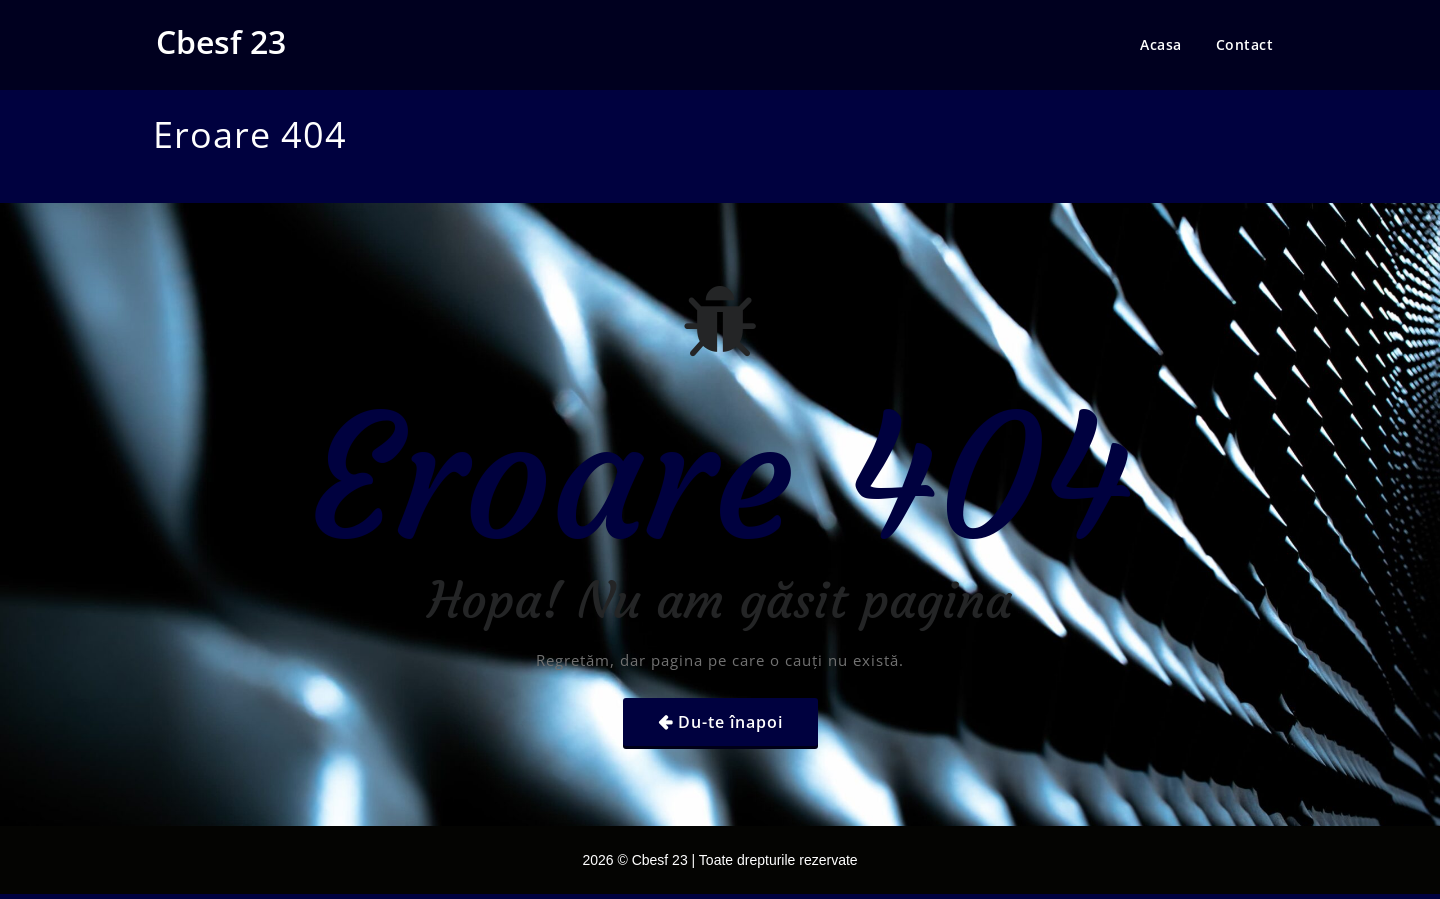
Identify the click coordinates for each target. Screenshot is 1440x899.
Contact (1245, 44)
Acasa (1161, 44)
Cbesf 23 (221, 41)
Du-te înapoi (730, 722)
